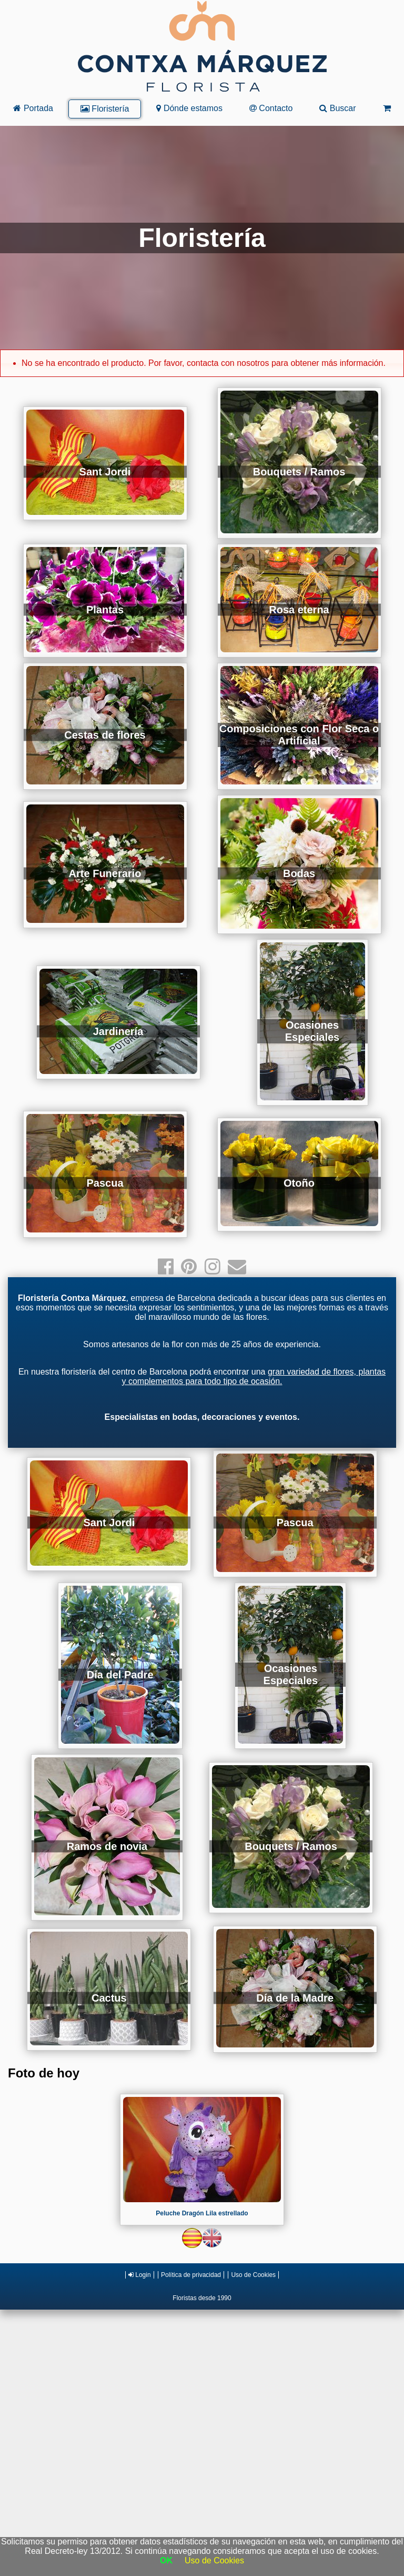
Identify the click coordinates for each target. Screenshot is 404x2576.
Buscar (337, 108)
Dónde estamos (189, 108)
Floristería (104, 108)
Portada (33, 108)
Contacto (270, 108)
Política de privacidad (191, 2275)
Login (139, 2275)
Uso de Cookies (253, 2275)
